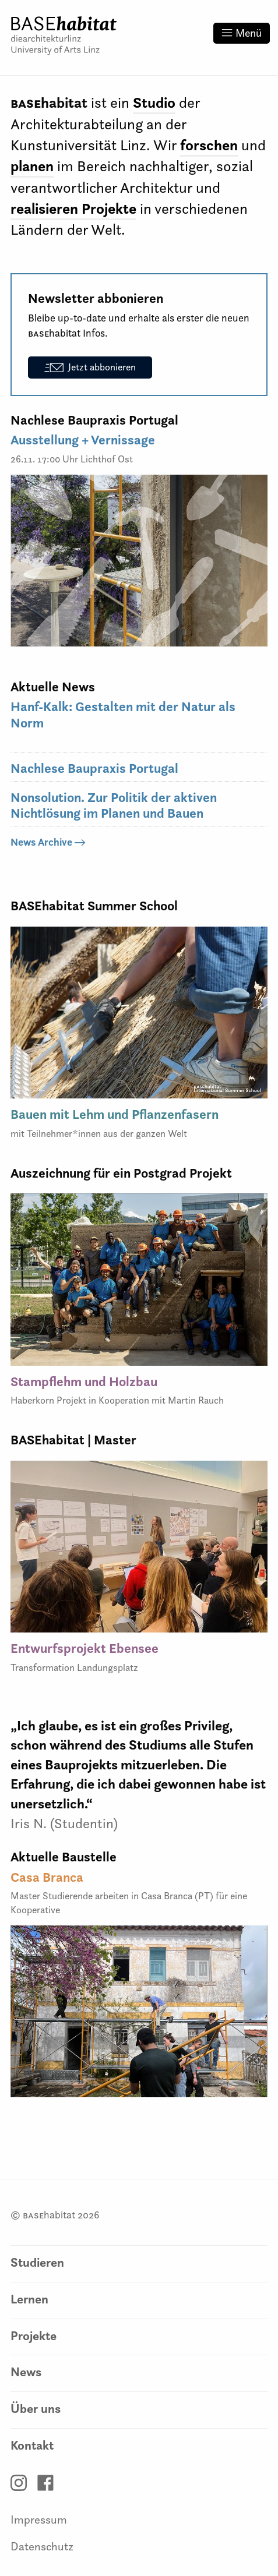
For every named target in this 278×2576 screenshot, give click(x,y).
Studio (154, 102)
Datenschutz (41, 2546)
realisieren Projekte (73, 208)
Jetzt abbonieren (90, 367)
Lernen (29, 2299)
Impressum (38, 2519)
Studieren (37, 2262)
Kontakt (32, 2445)
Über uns (35, 2408)
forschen (209, 145)
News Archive (47, 842)
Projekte (33, 2335)
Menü (241, 33)
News (25, 2371)
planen (32, 166)
